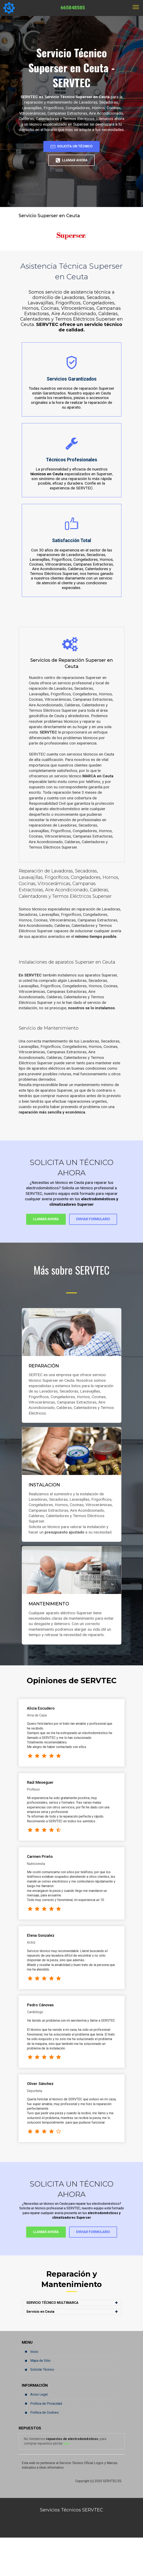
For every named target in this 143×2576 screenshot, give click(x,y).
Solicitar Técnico (42, 2408)
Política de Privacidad (46, 2442)
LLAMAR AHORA (71, 162)
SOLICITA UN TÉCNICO (71, 147)
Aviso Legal (39, 2433)
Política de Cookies (44, 2451)
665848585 (73, 8)
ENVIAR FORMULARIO (71, 1239)
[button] (71, 2341)
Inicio (34, 2390)
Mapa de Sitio (40, 2399)
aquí (66, 2482)
